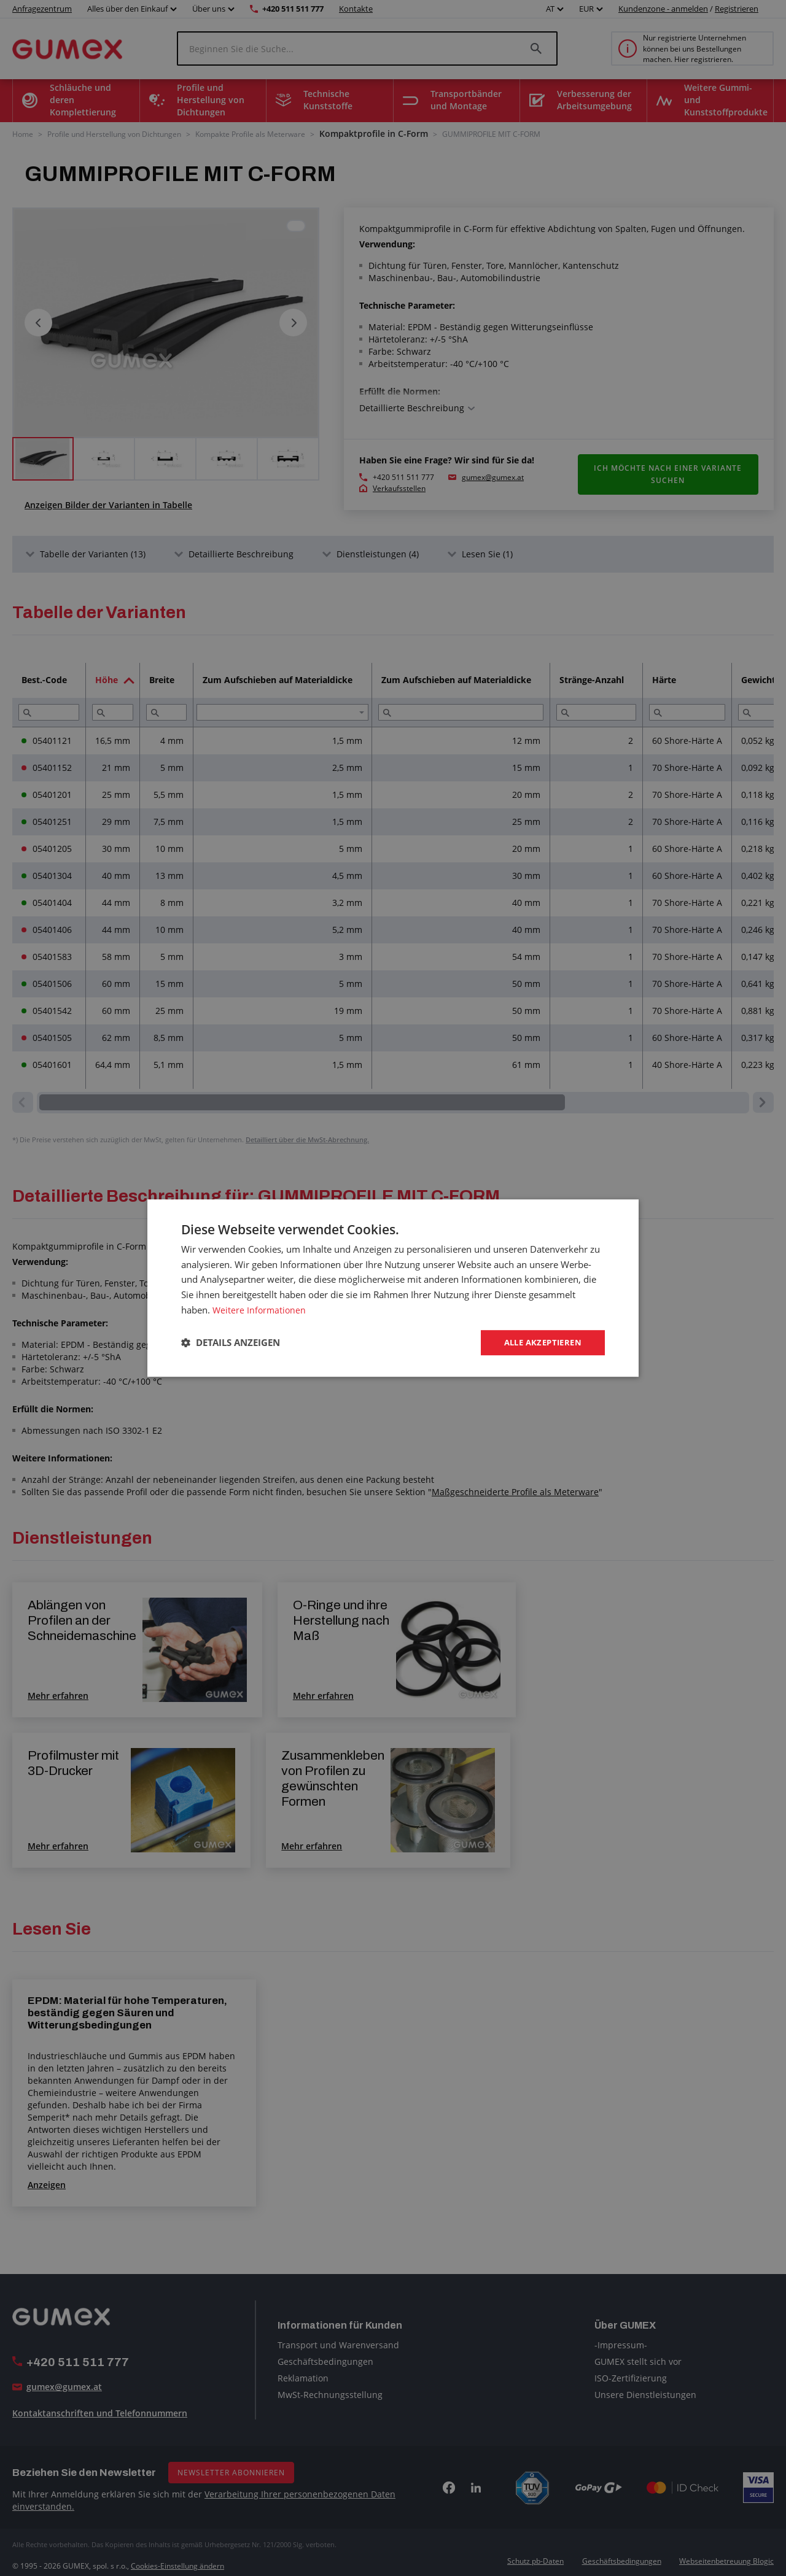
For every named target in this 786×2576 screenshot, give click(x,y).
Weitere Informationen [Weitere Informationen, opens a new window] (260, 1308)
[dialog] (393, 1288)
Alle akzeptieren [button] (539, 1342)
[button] (230, 1342)
